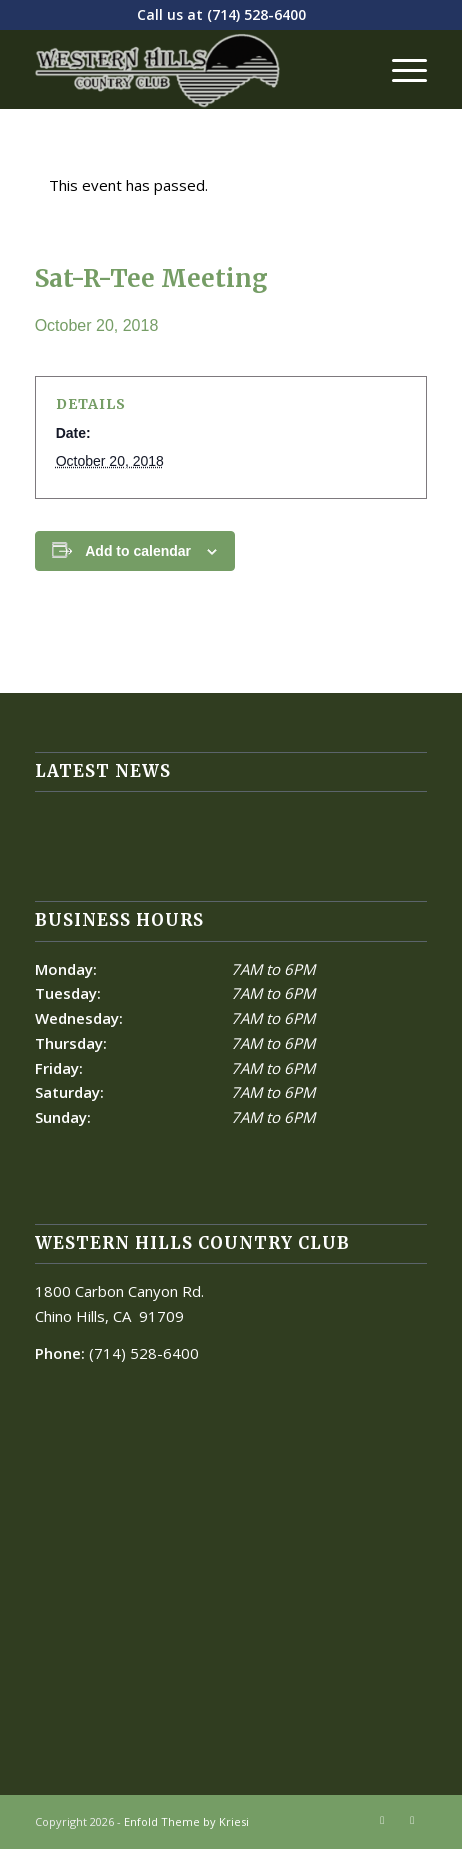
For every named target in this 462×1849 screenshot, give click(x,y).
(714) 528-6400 (256, 14)
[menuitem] (399, 69)
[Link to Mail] (412, 1820)
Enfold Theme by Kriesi (186, 1821)
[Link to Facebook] (382, 1820)
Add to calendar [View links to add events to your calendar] (138, 551)
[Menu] (399, 69)
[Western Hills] (192, 69)
